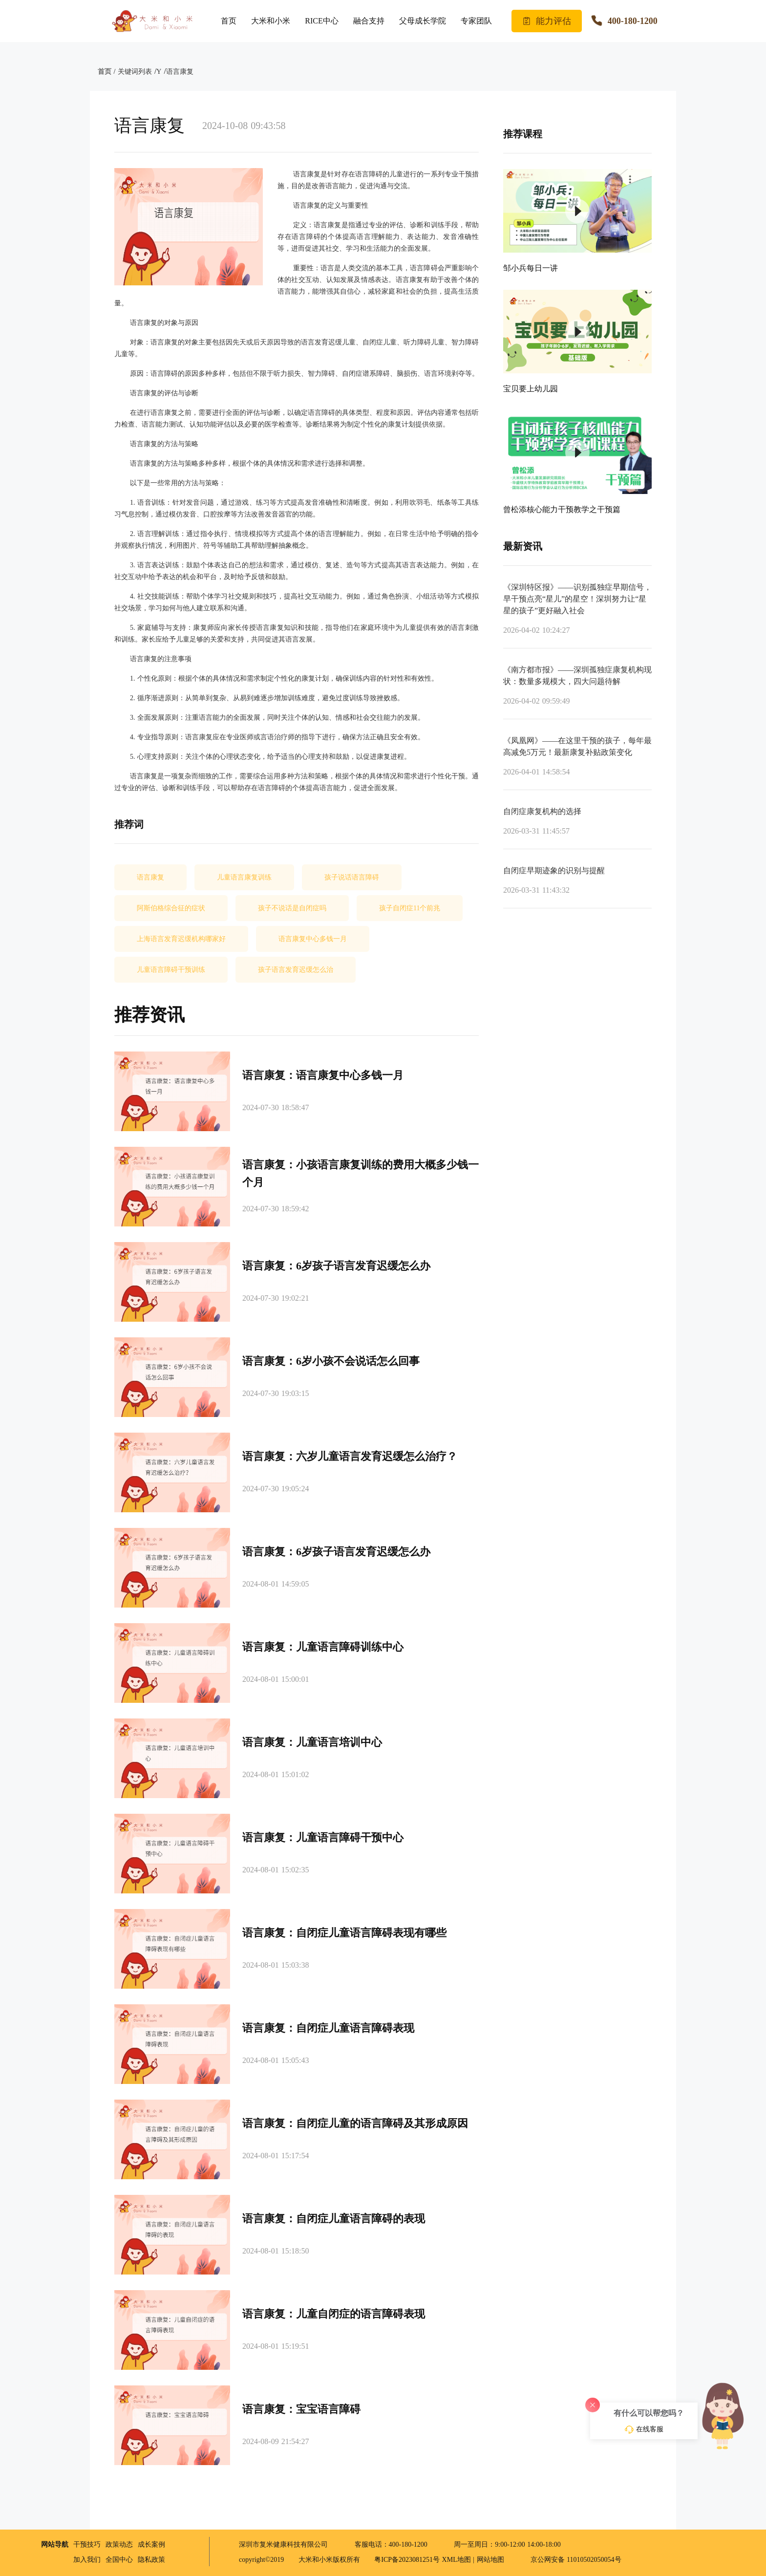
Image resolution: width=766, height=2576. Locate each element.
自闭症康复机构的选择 (542, 811)
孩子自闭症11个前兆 (409, 908)
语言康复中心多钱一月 (312, 939)
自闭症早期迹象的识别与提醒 (554, 870)
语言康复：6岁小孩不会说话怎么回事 (331, 1361)
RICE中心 (321, 21)
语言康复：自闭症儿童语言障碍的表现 (333, 2218)
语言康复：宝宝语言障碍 (301, 2409)
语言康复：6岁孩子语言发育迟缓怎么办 (336, 1266)
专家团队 (476, 21)
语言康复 (179, 71)
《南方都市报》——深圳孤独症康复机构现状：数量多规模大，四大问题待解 (577, 675)
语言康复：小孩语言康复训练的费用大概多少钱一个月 (360, 1173)
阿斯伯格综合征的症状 (171, 908)
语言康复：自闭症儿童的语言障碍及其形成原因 (355, 2123)
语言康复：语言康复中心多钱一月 (323, 1075)
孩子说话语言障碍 (351, 877)
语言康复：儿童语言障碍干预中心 (323, 1837)
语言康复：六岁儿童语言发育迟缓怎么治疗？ (349, 1456)
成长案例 (151, 2544)
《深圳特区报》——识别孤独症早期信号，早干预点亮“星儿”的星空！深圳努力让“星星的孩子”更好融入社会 (577, 599)
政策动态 (119, 2544)
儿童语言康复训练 (244, 877)
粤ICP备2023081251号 (408, 2559)
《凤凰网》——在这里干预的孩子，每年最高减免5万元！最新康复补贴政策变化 (577, 746)
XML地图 (456, 2559)
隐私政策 (151, 2559)
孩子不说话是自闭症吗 (292, 908)
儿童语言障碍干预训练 (171, 969)
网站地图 (490, 2559)
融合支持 (368, 21)
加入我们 (87, 2559)
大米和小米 (270, 21)
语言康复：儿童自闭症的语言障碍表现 (333, 2314)
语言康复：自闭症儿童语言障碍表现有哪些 (344, 1933)
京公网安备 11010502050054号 (569, 2559)
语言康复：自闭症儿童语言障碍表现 (328, 2028)
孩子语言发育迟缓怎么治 (295, 969)
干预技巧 (87, 2544)
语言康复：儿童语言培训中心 (312, 1742)
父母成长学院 (422, 21)
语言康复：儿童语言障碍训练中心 (323, 1647)
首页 (228, 21)
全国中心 (119, 2559)
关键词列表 (135, 71)
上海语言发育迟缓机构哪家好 (181, 939)
